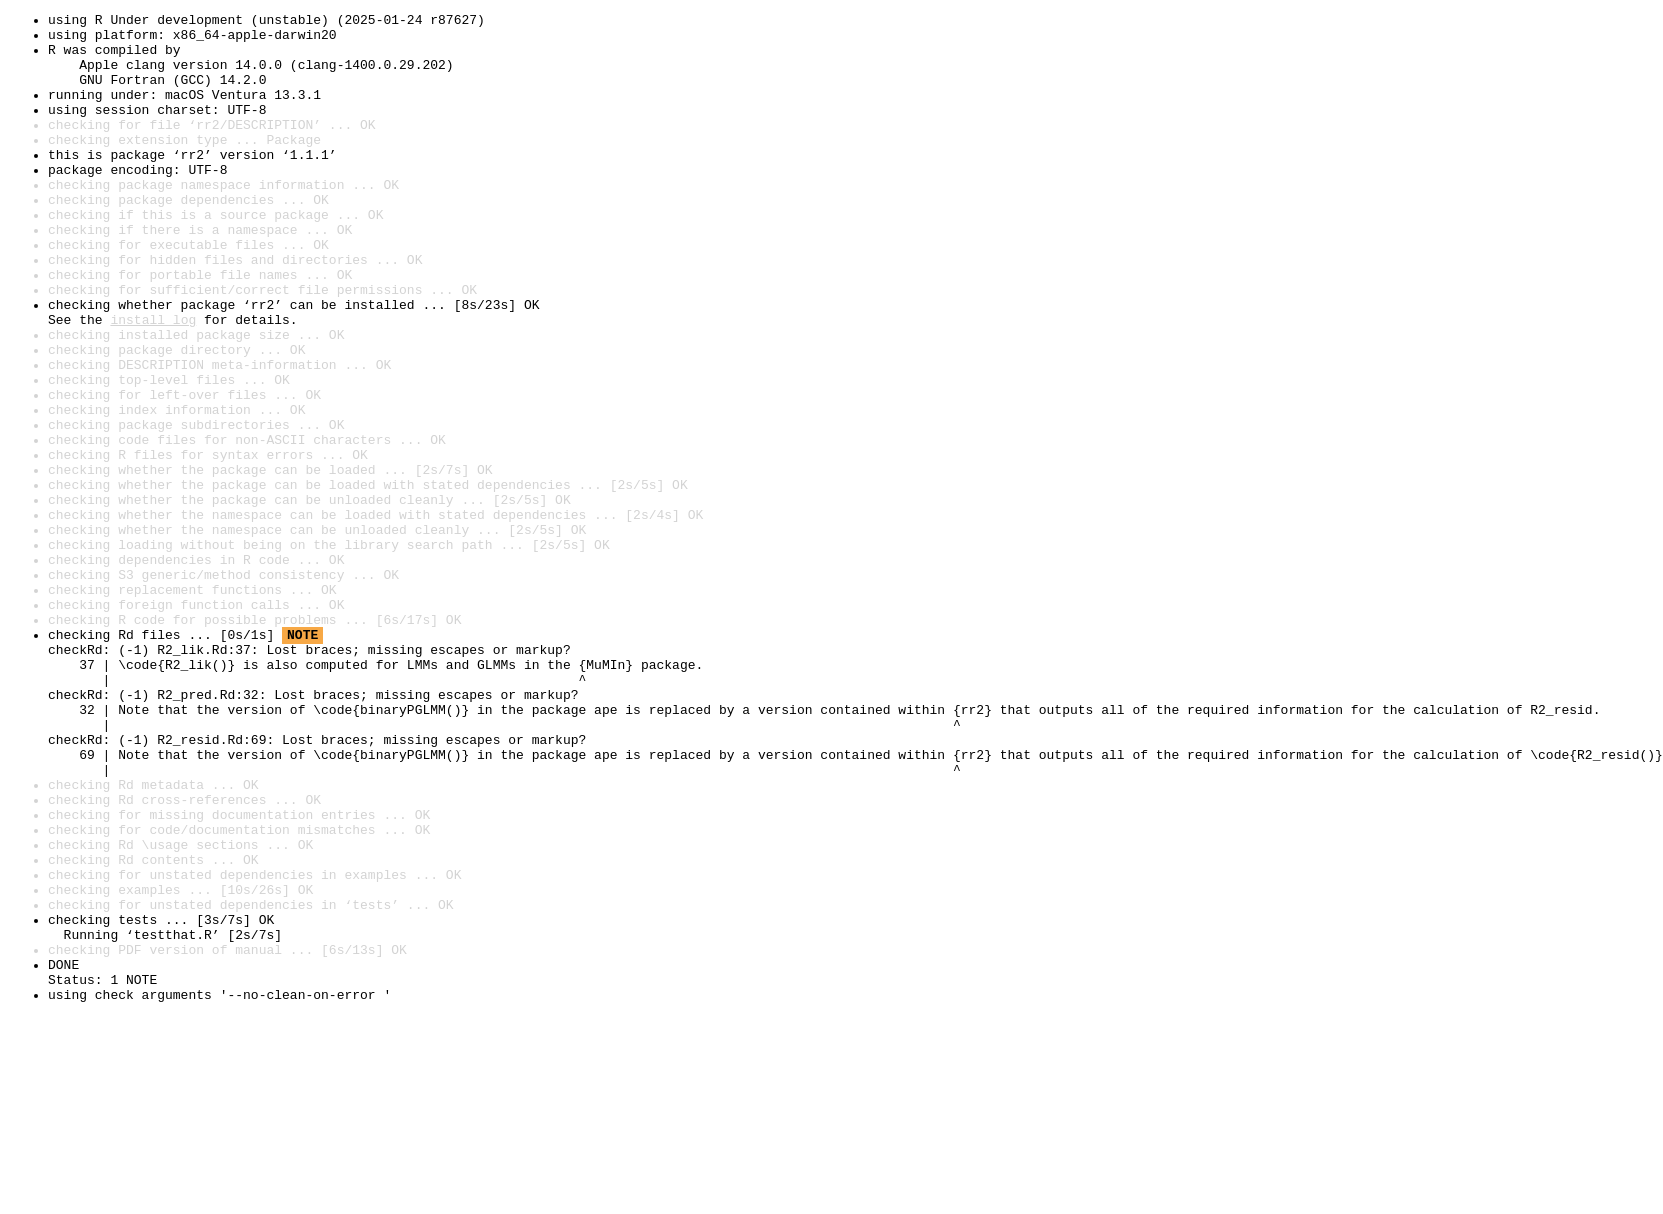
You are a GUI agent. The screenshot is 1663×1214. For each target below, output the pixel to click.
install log (153, 382)
